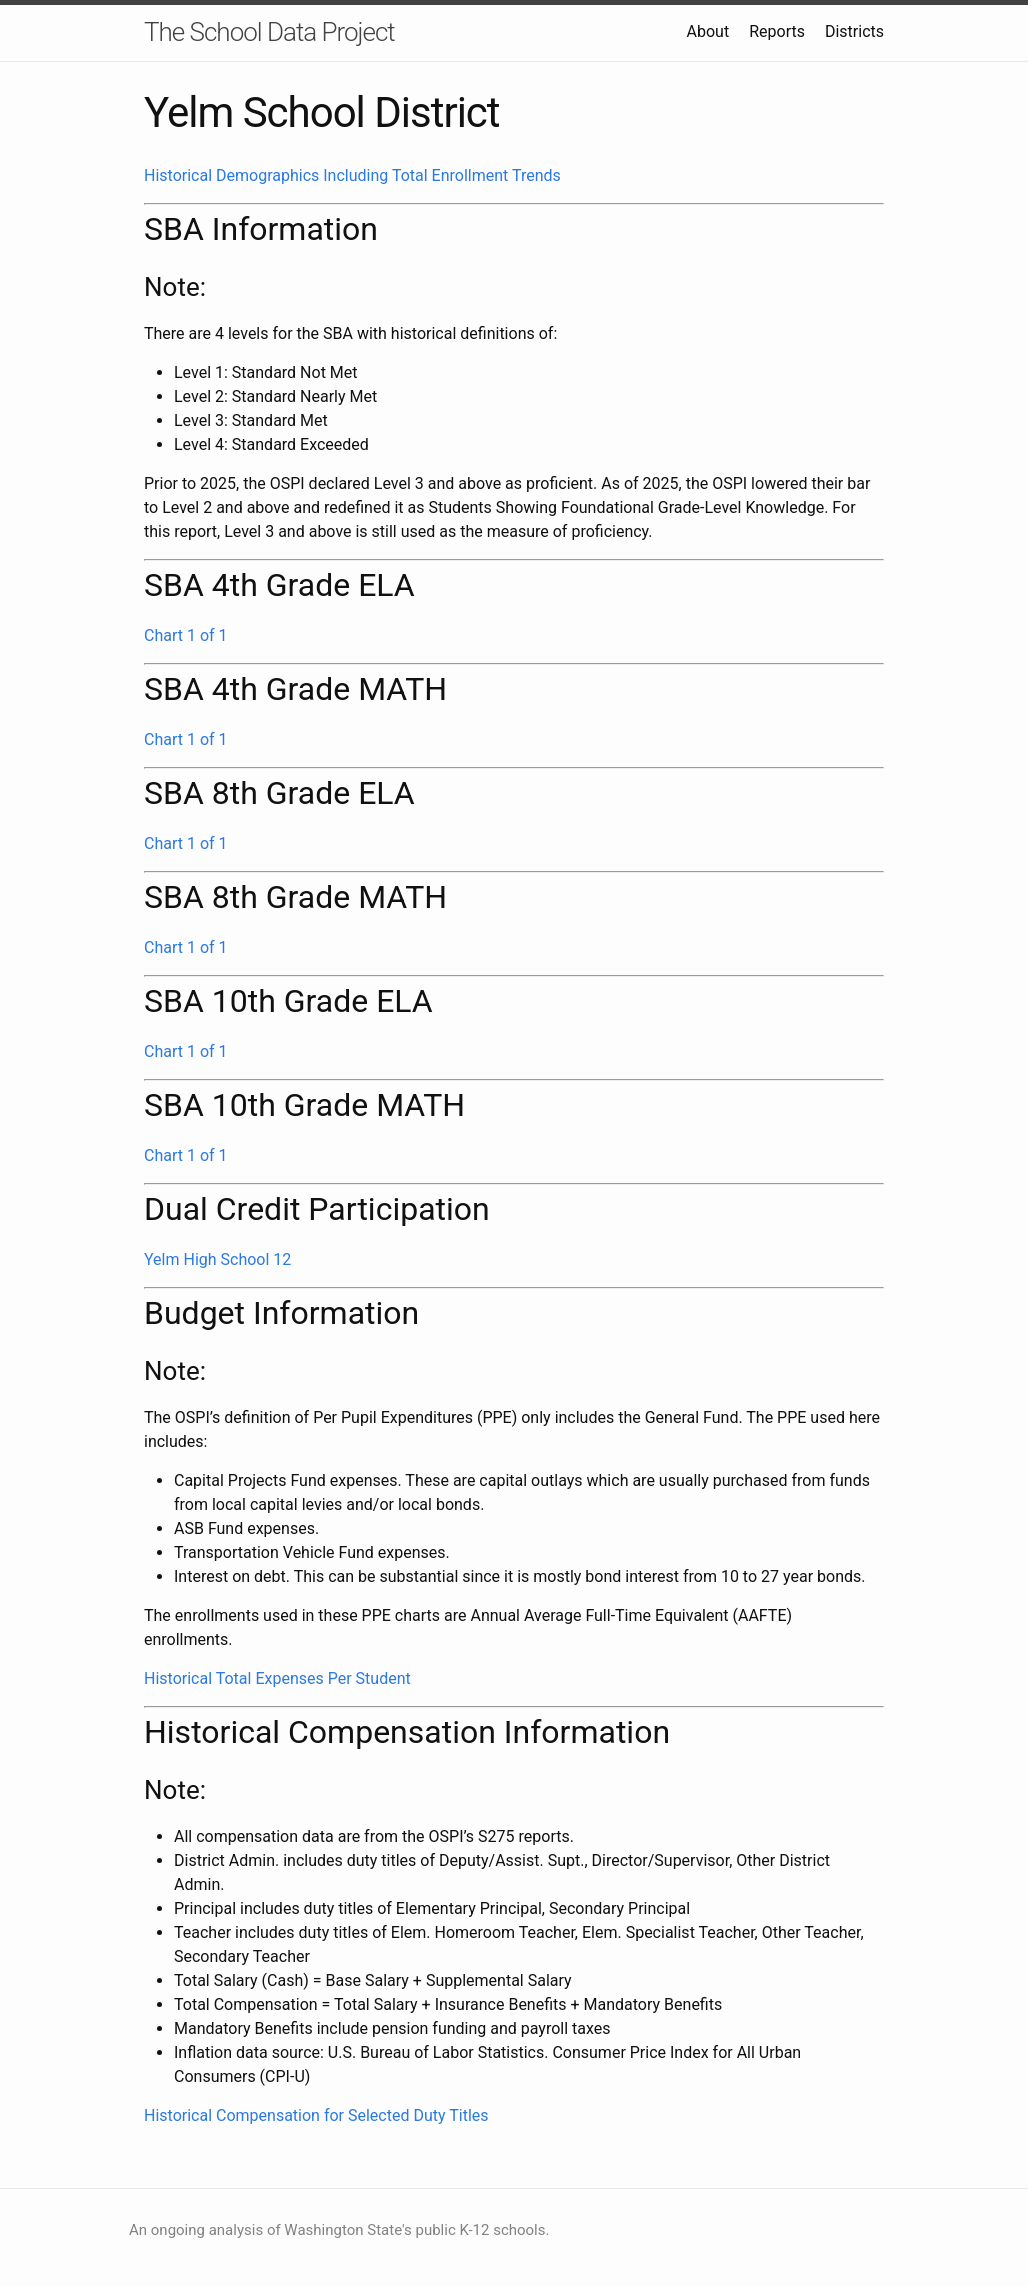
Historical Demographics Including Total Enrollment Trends (352, 175)
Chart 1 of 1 (186, 635)
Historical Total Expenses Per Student (277, 1678)
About (708, 31)
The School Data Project (269, 32)
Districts (854, 31)
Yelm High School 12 (217, 1259)
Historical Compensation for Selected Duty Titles (316, 2115)
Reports (777, 31)
